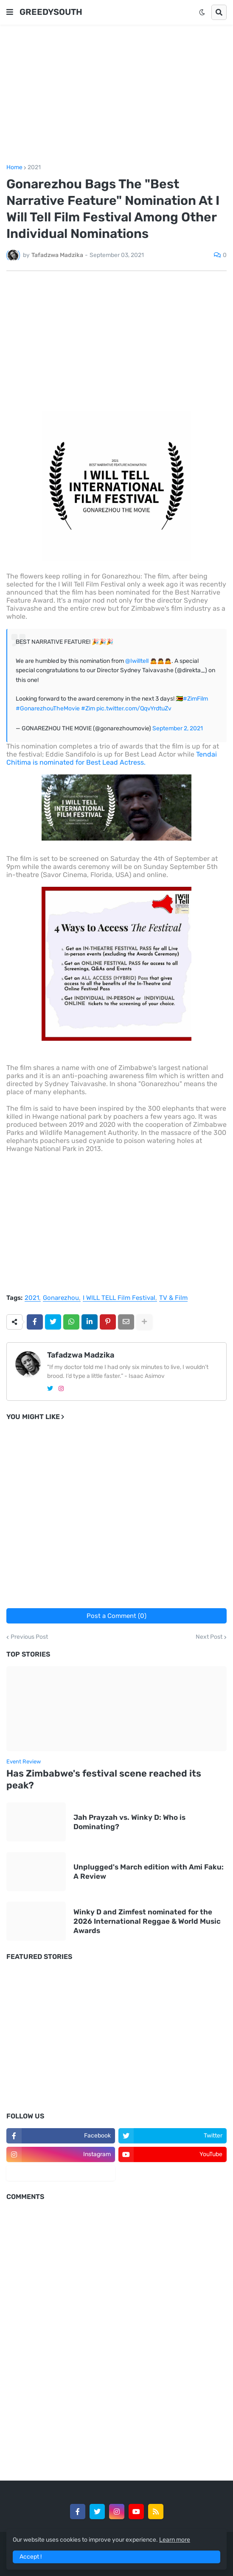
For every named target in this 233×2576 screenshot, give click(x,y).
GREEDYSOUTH (51, 12)
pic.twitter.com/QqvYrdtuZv (133, 708)
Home (14, 167)
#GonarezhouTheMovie (48, 708)
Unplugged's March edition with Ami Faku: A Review (148, 1871)
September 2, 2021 (177, 728)
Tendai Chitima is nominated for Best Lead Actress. (111, 758)
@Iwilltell (137, 661)
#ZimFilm (195, 698)
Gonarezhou (61, 1298)
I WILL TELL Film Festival (119, 1298)
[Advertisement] (116, 94)
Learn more (174, 2539)
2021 (34, 167)
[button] (10, 12)
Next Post (209, 1637)
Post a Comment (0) (116, 1616)
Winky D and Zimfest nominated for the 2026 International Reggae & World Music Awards (147, 1921)
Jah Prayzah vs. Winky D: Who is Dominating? (129, 1822)
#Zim (88, 708)
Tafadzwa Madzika (80, 1355)
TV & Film (173, 1298)
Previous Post (29, 1637)
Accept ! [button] (31, 2556)
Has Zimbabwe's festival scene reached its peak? (103, 1779)
